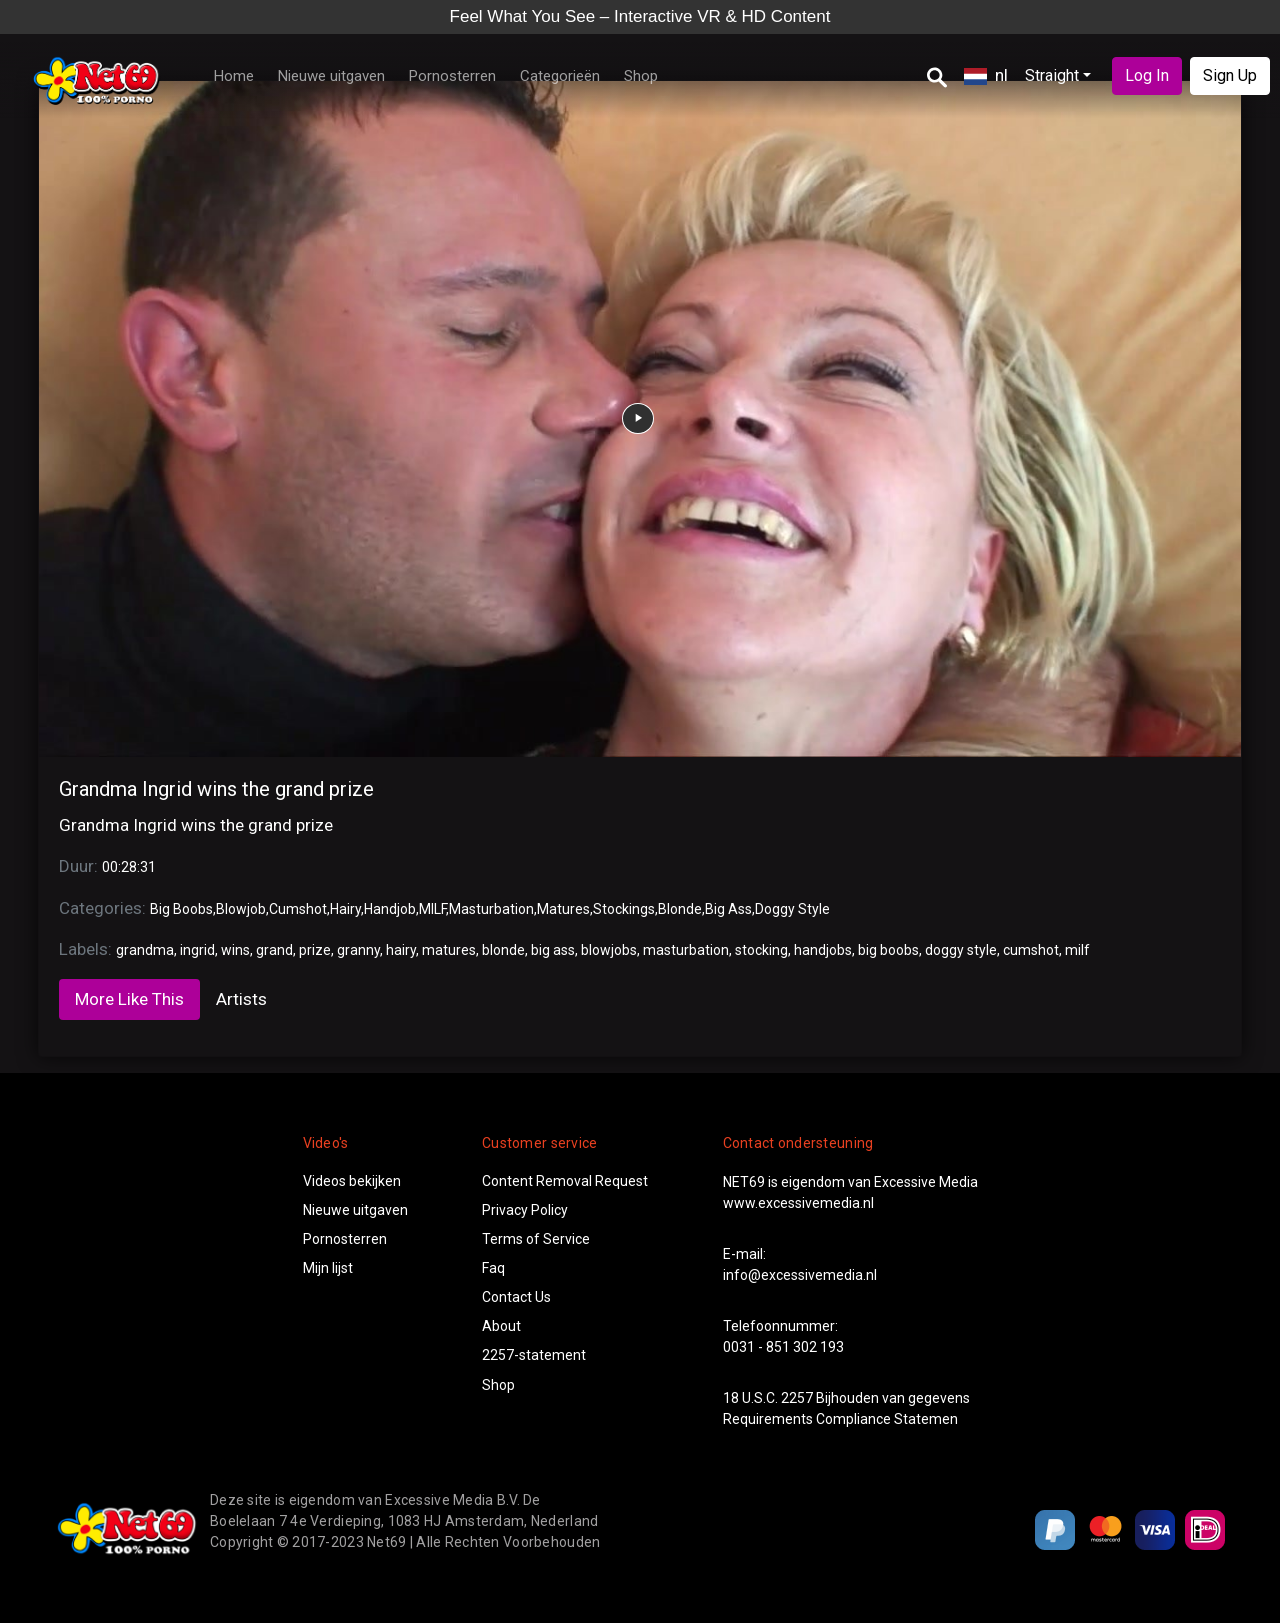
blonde (503, 950)
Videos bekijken (352, 1181)
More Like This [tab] (129, 999)
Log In (1147, 75)
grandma (145, 950)
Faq (493, 1268)
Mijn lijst (328, 1268)
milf (1077, 950)
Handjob (390, 909)
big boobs (888, 950)
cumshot (1031, 950)
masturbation (686, 950)
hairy (401, 950)
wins (235, 950)
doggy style (961, 950)
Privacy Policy (525, 1210)
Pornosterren (452, 76)
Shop (641, 76)
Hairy (345, 909)
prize (315, 950)
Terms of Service (536, 1239)
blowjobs (609, 950)
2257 (797, 1398)
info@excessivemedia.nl (800, 1275)
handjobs (823, 950)
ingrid (197, 950)
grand (274, 950)
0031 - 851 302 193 (783, 1347)
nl (986, 75)
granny (358, 950)
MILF (432, 909)
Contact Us (516, 1297)
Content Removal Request (565, 1181)
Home (234, 76)
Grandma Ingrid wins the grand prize (216, 789)
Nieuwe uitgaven (331, 76)
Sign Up (1230, 75)
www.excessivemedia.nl (798, 1203)
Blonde (680, 909)
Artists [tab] (241, 999)
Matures (563, 909)
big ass (553, 950)
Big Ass (728, 909)
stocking (761, 950)
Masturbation (491, 909)
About (501, 1326)
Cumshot (298, 909)
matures (449, 950)
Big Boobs (181, 909)
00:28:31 (129, 867)
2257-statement (534, 1355)
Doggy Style (792, 909)
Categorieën (560, 76)
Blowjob (241, 909)
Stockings (624, 909)
